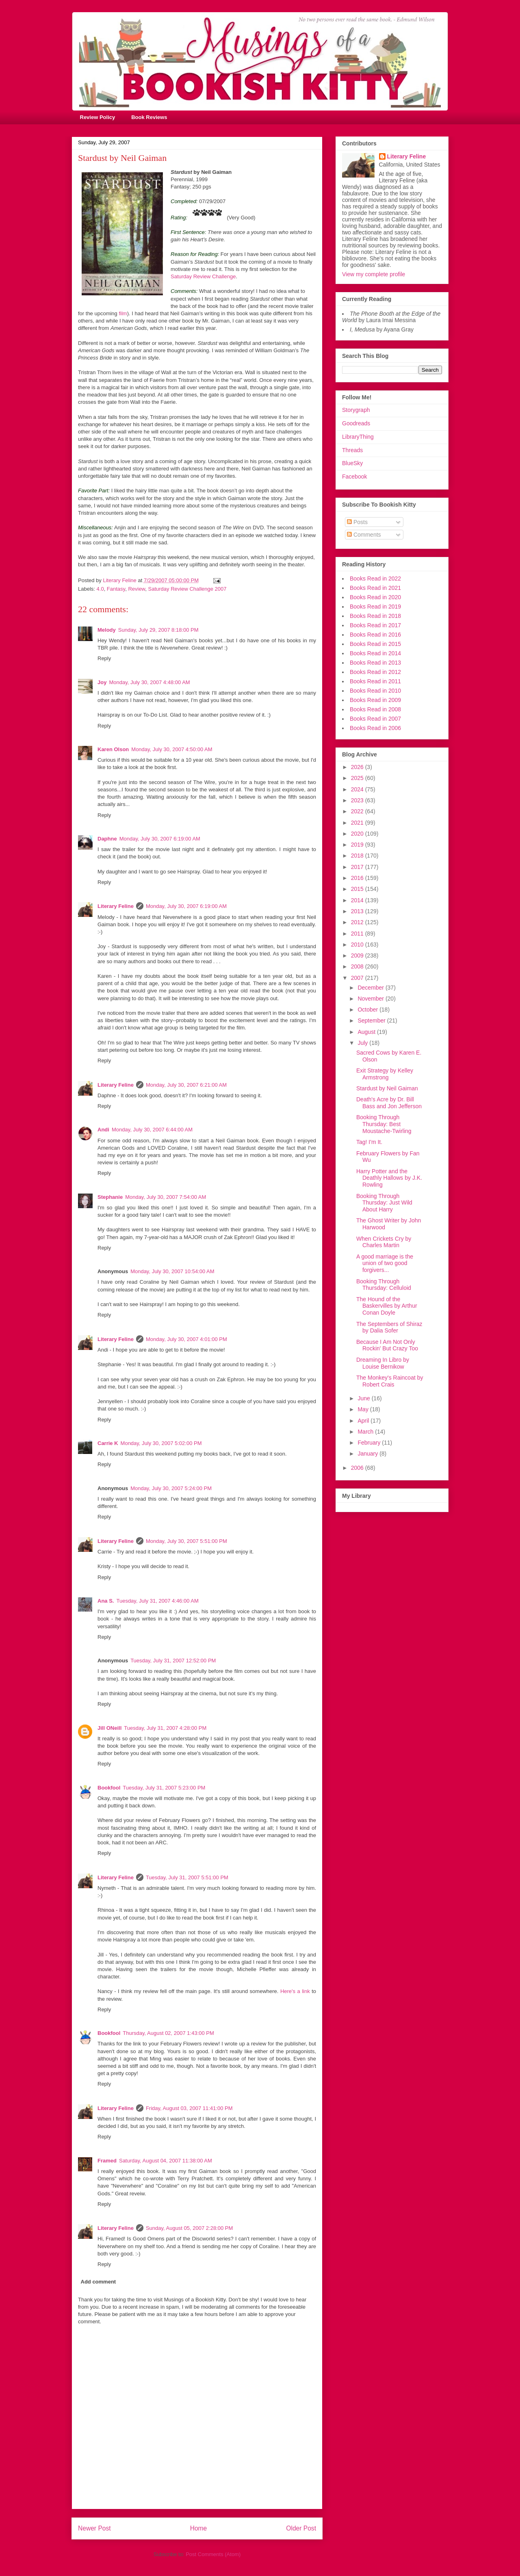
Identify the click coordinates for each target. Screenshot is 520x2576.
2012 (358, 922)
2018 (358, 855)
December (371, 987)
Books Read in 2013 (375, 662)
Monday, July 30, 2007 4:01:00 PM (186, 1339)
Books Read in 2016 (375, 634)
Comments (364, 534)
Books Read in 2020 (375, 597)
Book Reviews (149, 117)
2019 (358, 844)
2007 (358, 978)
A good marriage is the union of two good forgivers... (384, 1263)
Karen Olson (113, 749)
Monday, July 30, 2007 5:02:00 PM (161, 1443)
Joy (102, 682)
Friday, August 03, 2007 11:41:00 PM (189, 2108)
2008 (358, 966)
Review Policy (97, 117)
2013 (358, 911)
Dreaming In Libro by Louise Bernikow (382, 1363)
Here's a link (295, 1991)
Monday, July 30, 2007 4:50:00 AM (171, 749)
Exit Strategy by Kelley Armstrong (384, 1074)
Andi (103, 1130)
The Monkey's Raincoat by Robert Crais (389, 1381)
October (368, 1009)
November (371, 998)
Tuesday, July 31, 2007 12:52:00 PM (173, 1660)
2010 (358, 944)
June (364, 1398)
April (364, 1420)
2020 (358, 833)
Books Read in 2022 (375, 578)
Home (198, 2528)
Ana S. (106, 1601)
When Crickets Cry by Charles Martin (383, 1242)
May (364, 1409)
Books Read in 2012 (375, 672)
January (368, 1453)
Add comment (98, 2282)
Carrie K (108, 1443)
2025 (358, 778)
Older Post (301, 2528)
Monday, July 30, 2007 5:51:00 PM (186, 1541)
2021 (358, 822)
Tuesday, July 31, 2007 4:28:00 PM (165, 1728)
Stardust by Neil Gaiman (387, 1088)
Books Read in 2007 (375, 718)
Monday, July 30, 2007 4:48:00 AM (149, 682)
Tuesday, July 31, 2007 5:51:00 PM (187, 1877)
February (370, 1442)
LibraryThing (358, 436)
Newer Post (94, 2528)
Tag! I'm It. (369, 1142)
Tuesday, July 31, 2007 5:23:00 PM (164, 1788)
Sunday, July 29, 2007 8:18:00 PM (158, 630)
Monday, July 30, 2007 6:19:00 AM (159, 839)
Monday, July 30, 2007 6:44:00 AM (152, 1130)
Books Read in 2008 (375, 709)
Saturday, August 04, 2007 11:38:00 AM (165, 2161)
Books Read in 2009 (375, 700)
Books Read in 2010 (375, 690)
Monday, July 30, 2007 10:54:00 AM (172, 1271)
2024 (358, 789)
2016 (358, 878)
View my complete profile (373, 274)
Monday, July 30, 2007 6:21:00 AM (186, 1085)
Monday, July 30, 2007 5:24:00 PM (171, 1488)
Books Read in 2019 (375, 606)
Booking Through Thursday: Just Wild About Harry (384, 1203)
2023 (358, 800)
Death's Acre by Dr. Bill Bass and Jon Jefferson (389, 1102)
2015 (358, 889)
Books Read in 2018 (375, 616)
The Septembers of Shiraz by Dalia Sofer (389, 1327)
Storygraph (356, 410)
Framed (107, 2161)
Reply (104, 658)
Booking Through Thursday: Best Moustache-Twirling (384, 1124)
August (367, 1032)
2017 (358, 867)
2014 (358, 900)
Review (136, 589)
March (366, 1431)
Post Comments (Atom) (213, 2554)
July (363, 1043)
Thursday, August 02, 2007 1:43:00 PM (168, 2033)
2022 (358, 811)
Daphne (107, 839)
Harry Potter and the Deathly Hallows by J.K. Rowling (389, 1178)
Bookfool (109, 1788)
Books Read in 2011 (375, 681)
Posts (357, 522)
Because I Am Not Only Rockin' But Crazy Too (387, 1345)
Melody (107, 630)
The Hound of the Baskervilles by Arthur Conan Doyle (386, 1306)
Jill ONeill (109, 1728)
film (123, 313)
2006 (358, 1468)
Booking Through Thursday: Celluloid (383, 1284)
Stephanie (110, 1197)
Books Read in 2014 (375, 653)
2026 (358, 767)
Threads (352, 450)
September (372, 1020)
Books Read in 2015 (375, 644)
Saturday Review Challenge (203, 276)
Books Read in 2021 (375, 588)
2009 (358, 955)
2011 (358, 933)
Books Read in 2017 (375, 625)
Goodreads (356, 423)
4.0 (100, 589)
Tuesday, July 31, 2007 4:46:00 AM (157, 1601)
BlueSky (352, 463)
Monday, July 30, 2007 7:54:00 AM (165, 1197)
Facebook (354, 476)
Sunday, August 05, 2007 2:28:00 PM (189, 2228)
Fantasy (116, 589)
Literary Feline (116, 906)
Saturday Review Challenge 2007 (187, 589)
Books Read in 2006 (375, 728)
